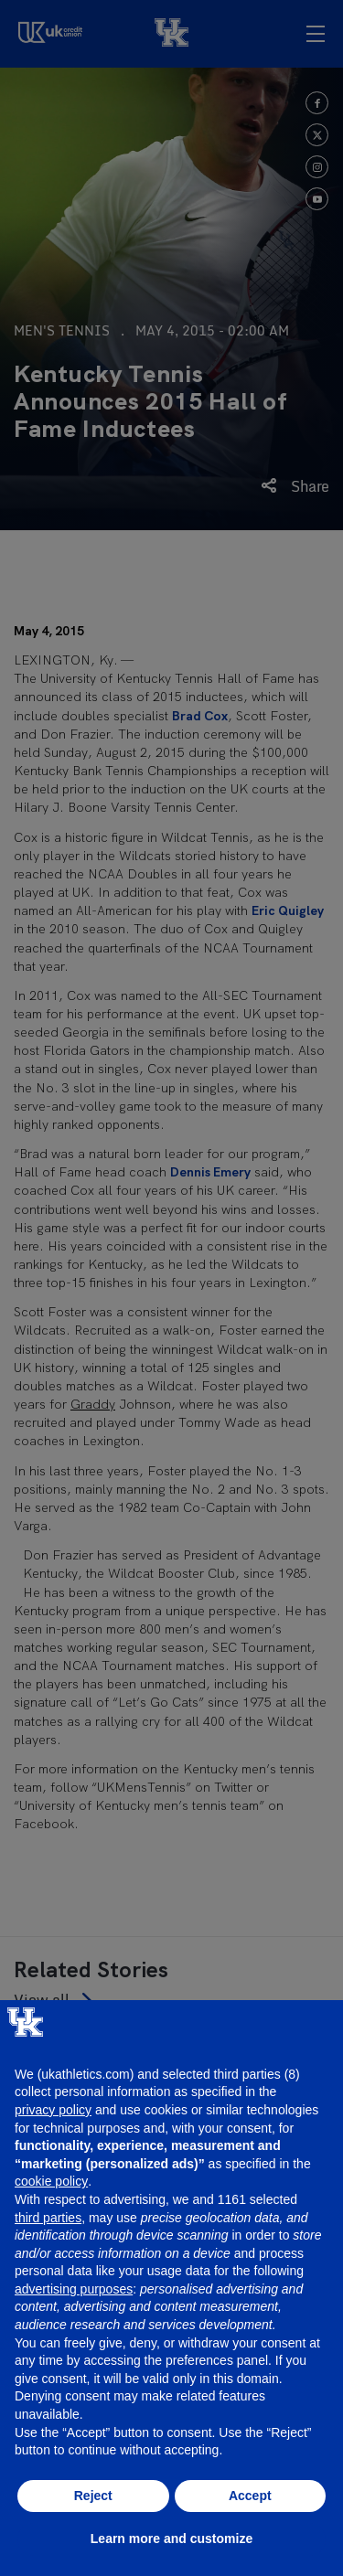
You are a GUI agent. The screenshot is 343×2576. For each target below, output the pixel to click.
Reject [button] (93, 2495)
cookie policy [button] (51, 2181)
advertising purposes (74, 2289)
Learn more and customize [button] (171, 2538)
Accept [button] (250, 2495)
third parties (48, 2217)
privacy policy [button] (53, 2109)
